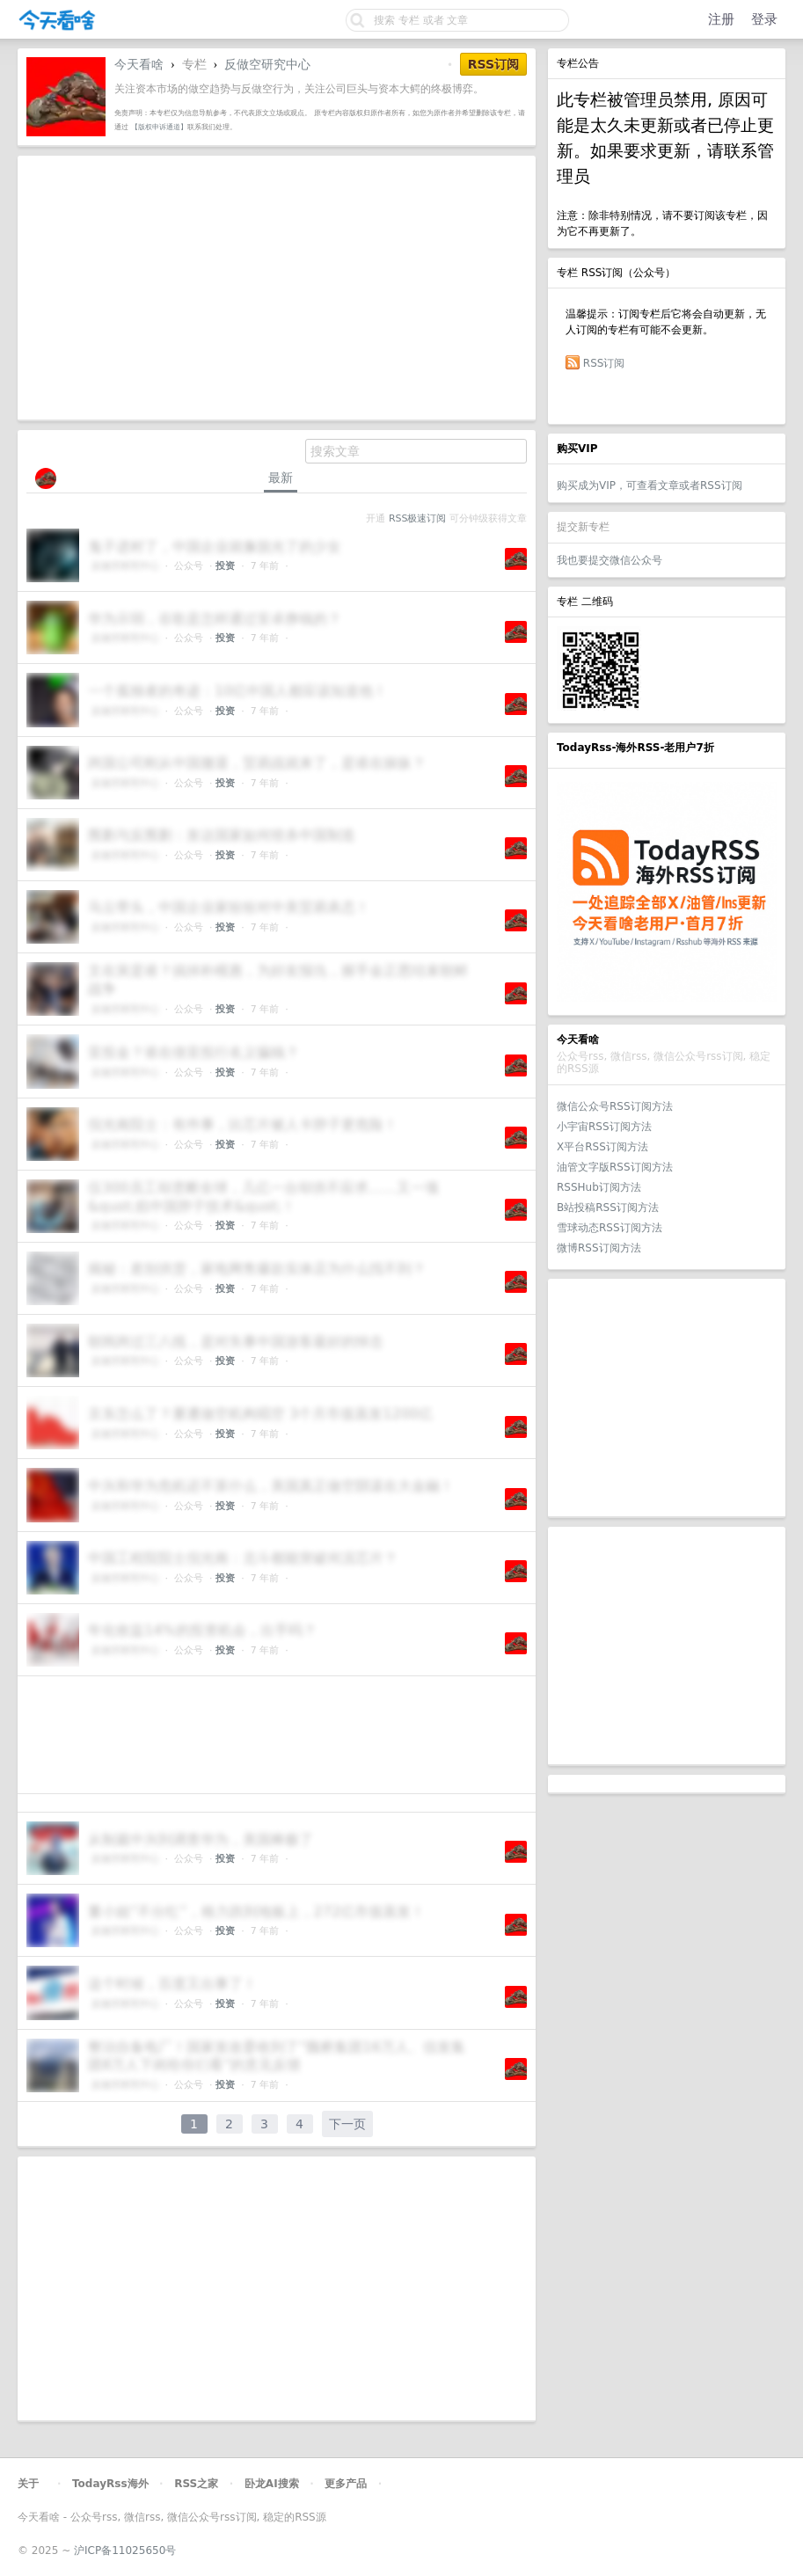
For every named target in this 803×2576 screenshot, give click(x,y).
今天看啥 (139, 64)
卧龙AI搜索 (272, 2483)
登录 (764, 19)
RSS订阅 (604, 363)
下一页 (347, 2124)
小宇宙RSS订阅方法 (604, 1126)
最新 (280, 478)
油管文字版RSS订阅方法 (615, 1167)
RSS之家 (196, 2483)
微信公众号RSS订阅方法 (615, 1106)
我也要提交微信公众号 (609, 560)
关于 (28, 2483)
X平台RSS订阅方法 (602, 1147)
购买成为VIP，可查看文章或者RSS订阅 (649, 485)
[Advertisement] (667, 1397)
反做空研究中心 (267, 64)
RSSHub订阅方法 (599, 1187)
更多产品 (346, 2483)
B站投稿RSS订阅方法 (608, 1207)
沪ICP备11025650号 (125, 2550)
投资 (225, 566)
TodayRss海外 (110, 2483)
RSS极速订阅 (417, 518)
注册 (721, 19)
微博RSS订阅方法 (599, 1248)
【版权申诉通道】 (159, 126)
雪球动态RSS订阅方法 (609, 1228)
